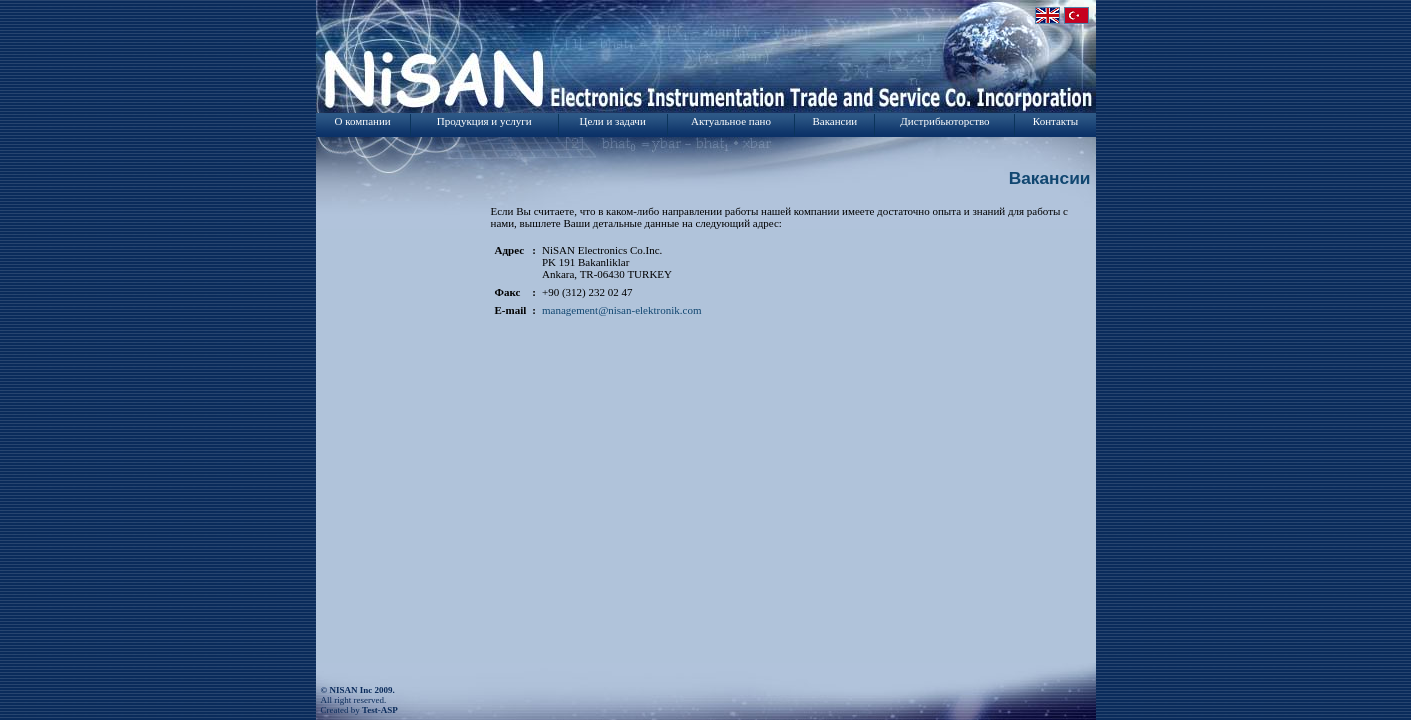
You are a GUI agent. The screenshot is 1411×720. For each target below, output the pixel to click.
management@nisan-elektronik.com (622, 310)
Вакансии (834, 121)
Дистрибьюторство (944, 121)
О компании (363, 121)
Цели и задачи (613, 121)
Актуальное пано (731, 121)
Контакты (1055, 121)
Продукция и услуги (484, 121)
